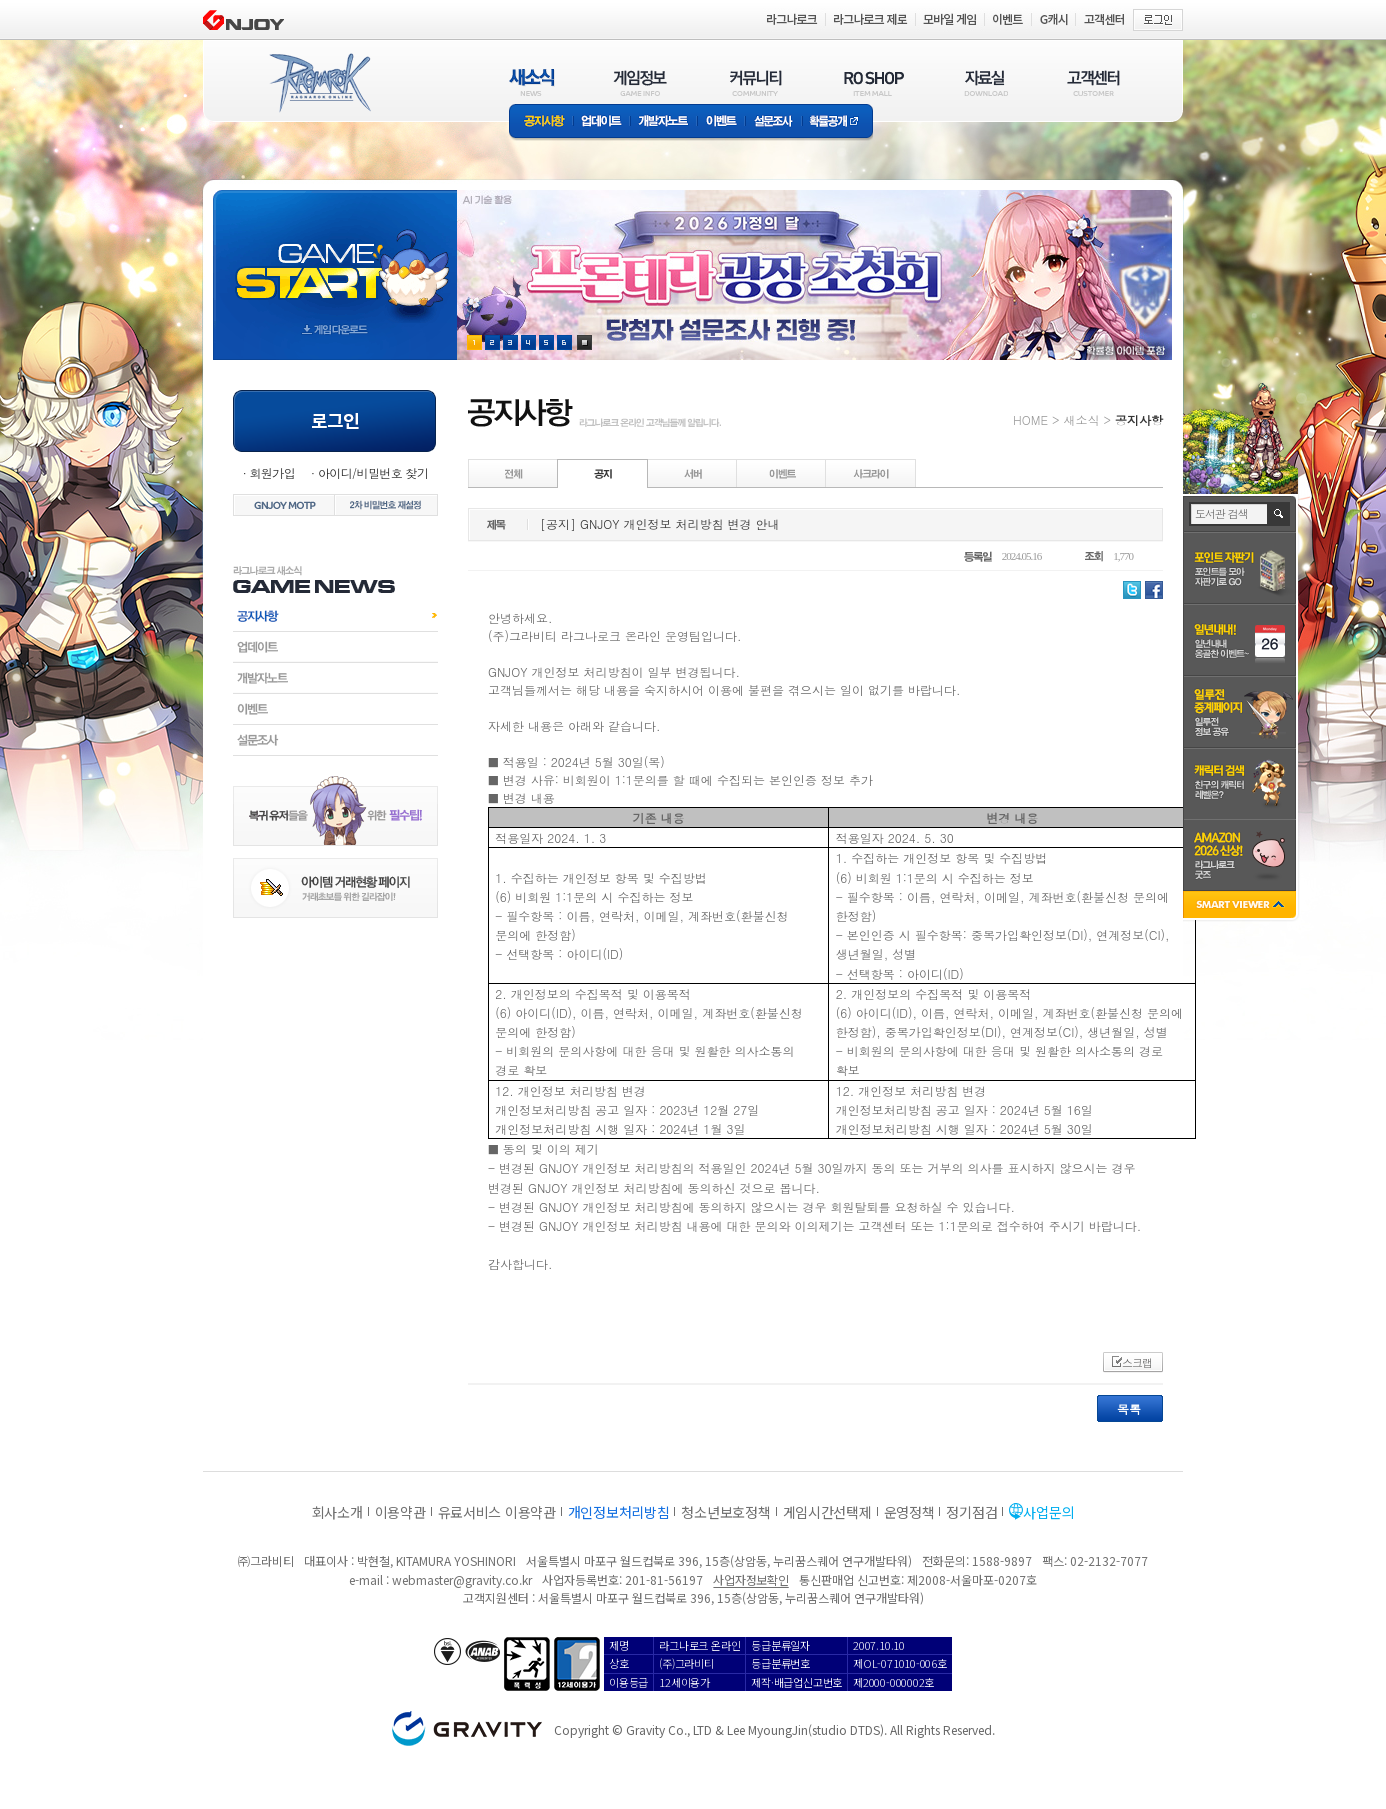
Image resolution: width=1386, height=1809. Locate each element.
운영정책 (909, 1512)
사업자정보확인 (750, 1579)
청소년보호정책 (725, 1512)
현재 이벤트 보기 (584, 342)
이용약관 (400, 1512)
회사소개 (337, 1512)
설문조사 (773, 122)
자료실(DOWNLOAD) (985, 82)
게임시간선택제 (827, 1512)
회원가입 (272, 472)
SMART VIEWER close (1241, 906)
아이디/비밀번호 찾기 (373, 472)
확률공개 (837, 122)
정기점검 (971, 1512)
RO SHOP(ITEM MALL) (874, 82)
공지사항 (541, 122)
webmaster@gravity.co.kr (462, 1579)
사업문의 (1048, 1512)
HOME (1030, 419)
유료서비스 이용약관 (497, 1512)
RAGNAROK (319, 83)
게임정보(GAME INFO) (640, 82)
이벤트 (721, 122)
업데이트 (601, 122)
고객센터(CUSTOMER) (1093, 82)
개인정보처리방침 (619, 1512)
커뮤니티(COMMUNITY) (756, 82)
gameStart (335, 256)
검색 (1279, 514)
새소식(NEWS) (532, 82)
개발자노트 (663, 122)
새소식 (1081, 419)
